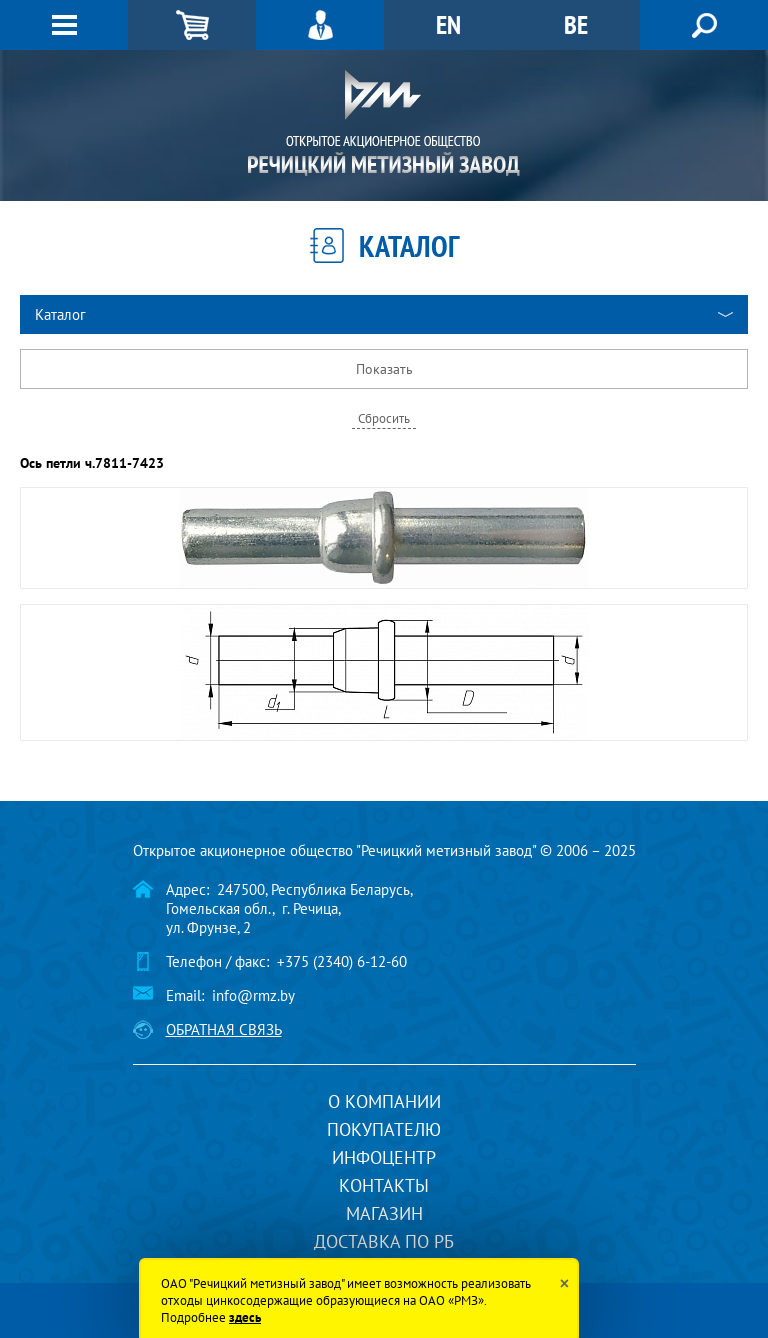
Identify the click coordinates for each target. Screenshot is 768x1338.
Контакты (384, 1185)
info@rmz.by (253, 995)
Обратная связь (224, 1029)
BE (576, 24)
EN (448, 24)
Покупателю (384, 1129)
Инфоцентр (384, 1157)
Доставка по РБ (384, 1241)
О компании (384, 1101)
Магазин (384, 1213)
